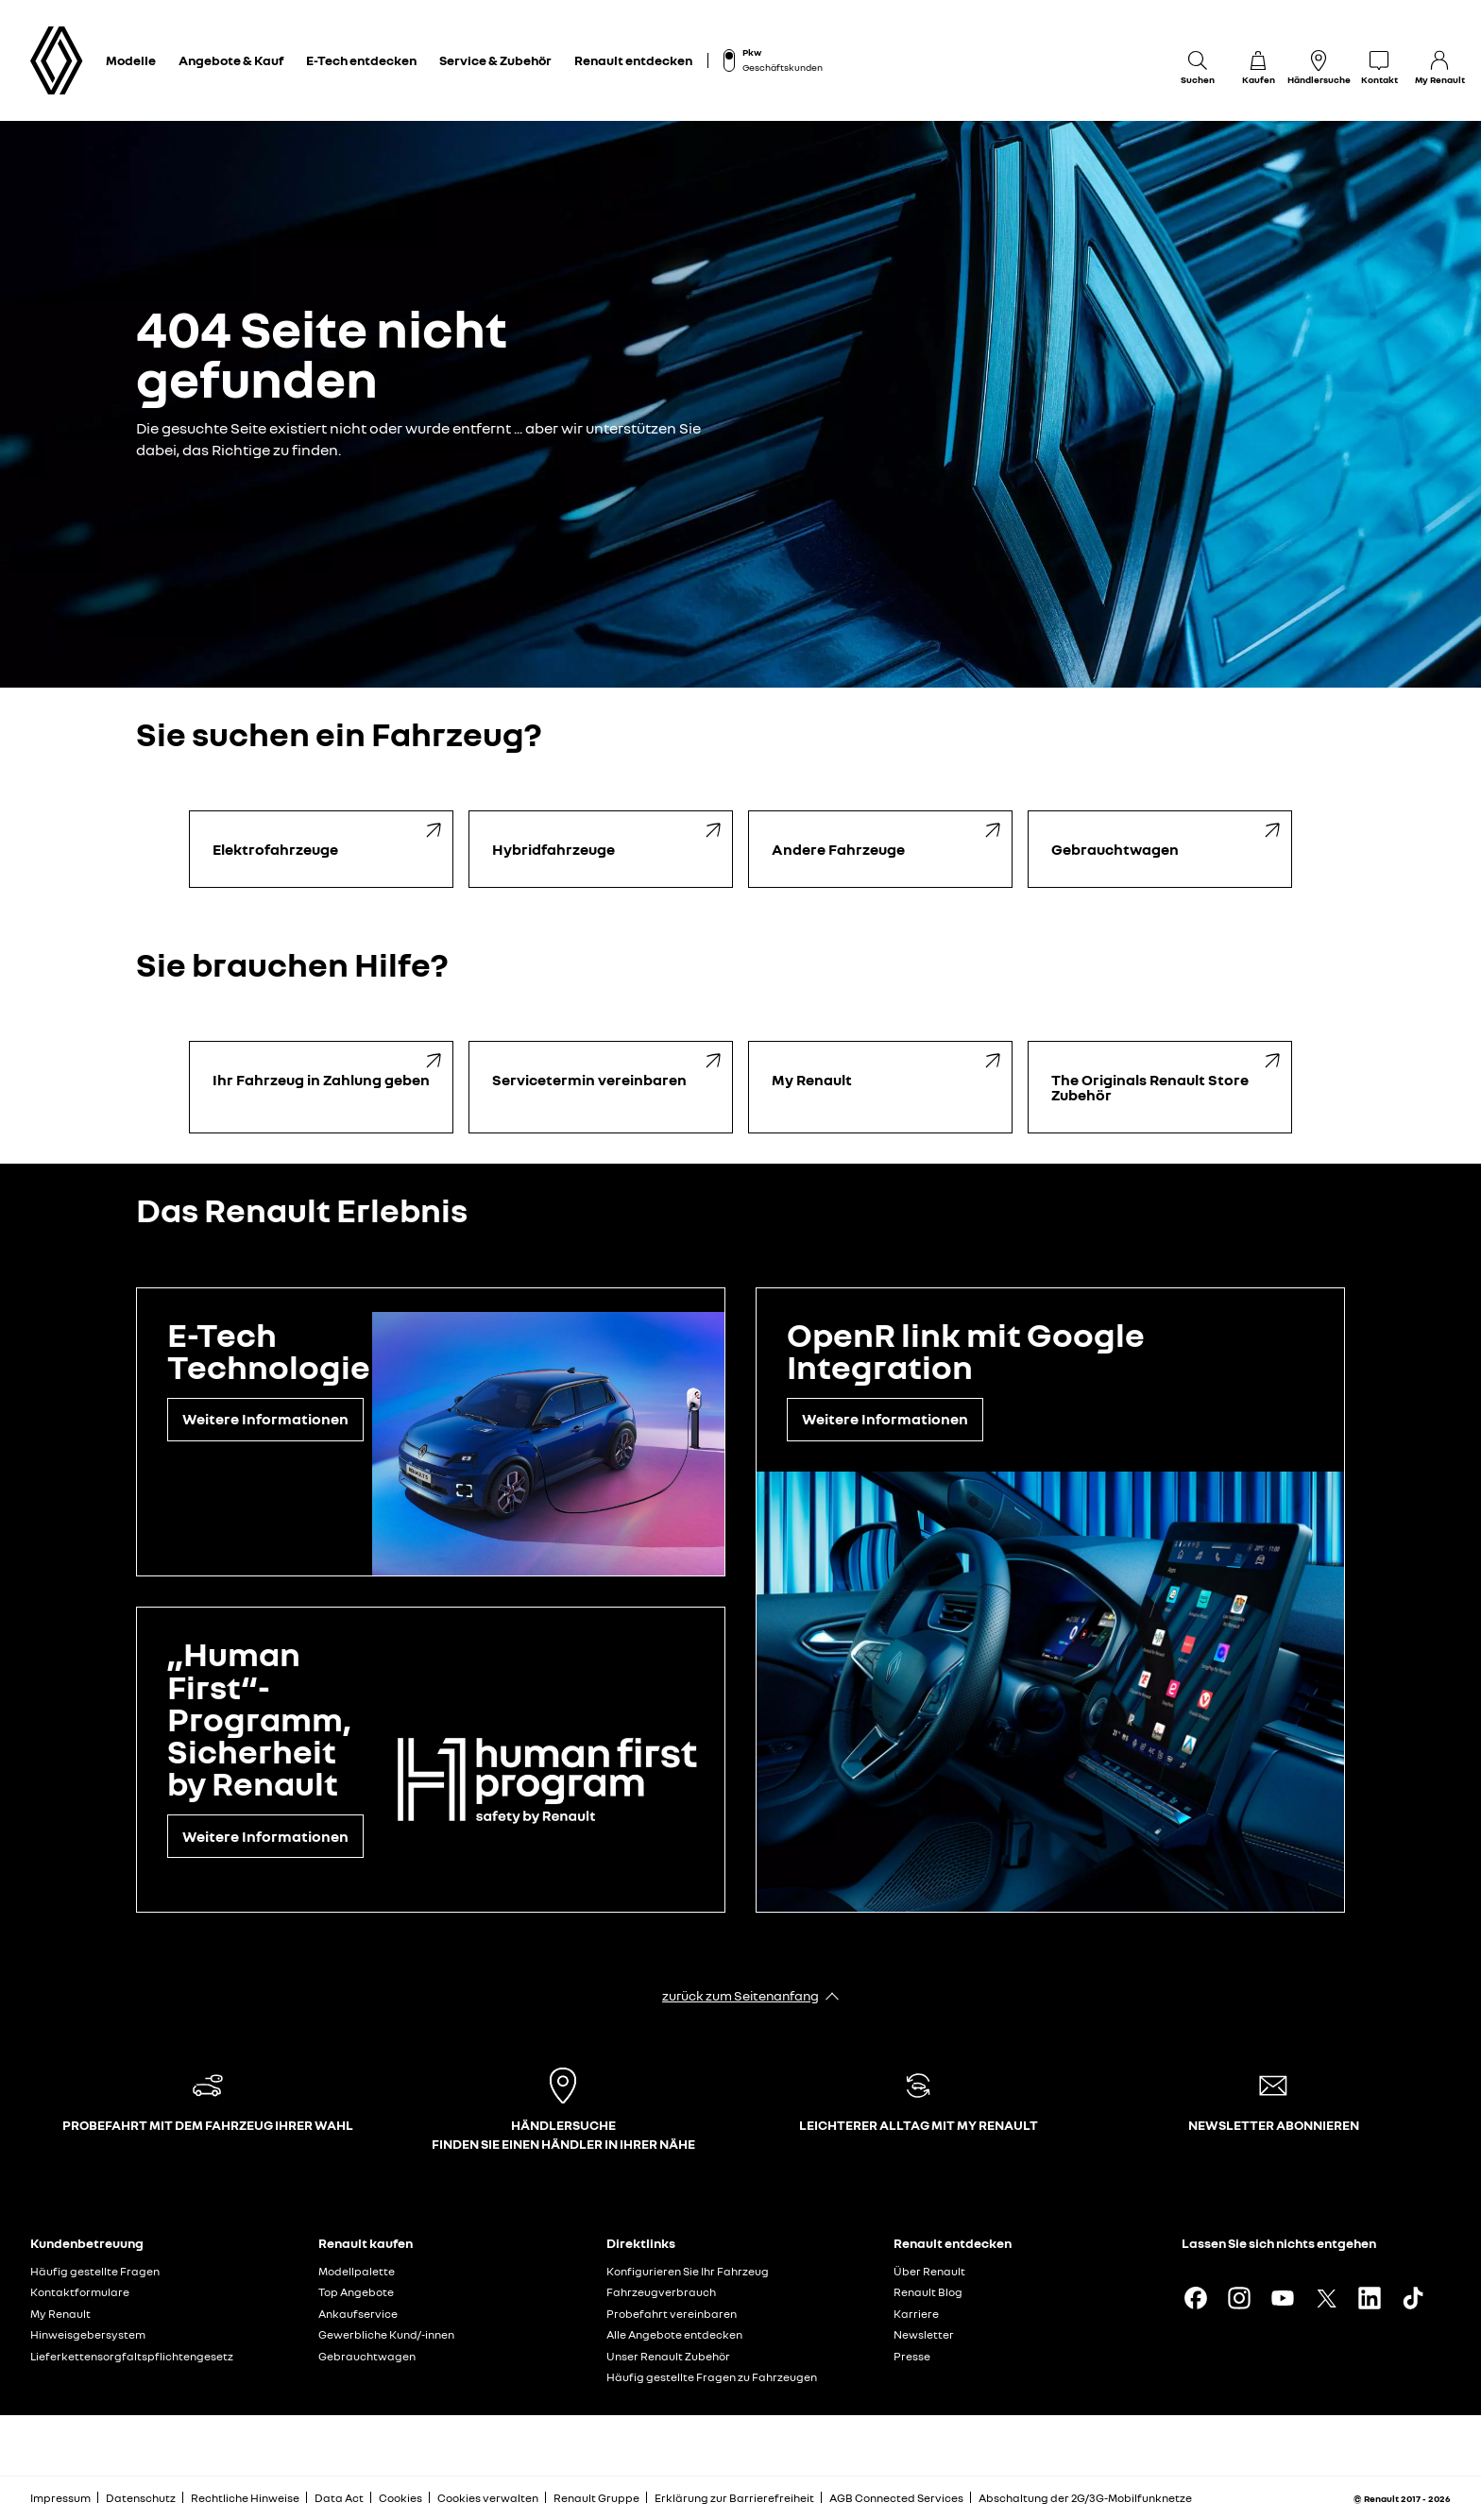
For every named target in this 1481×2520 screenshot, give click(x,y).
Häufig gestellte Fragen (95, 2271)
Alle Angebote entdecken (674, 2334)
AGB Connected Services (896, 2498)
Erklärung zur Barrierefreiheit (734, 2498)
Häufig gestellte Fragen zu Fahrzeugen (711, 2377)
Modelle (131, 60)
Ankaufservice (358, 2314)
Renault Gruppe (596, 2498)
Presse (912, 2356)
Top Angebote (356, 2292)
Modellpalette (356, 2271)
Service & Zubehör (495, 60)
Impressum (60, 2498)
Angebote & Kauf (231, 60)
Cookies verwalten (487, 2498)
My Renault (60, 2314)
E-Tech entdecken (361, 60)
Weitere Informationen (265, 1418)
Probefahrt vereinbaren (671, 2314)
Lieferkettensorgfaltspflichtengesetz (131, 2356)
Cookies (400, 2498)
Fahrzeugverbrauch (661, 2292)
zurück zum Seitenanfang (740, 1995)
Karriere (916, 2314)
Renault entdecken (633, 60)
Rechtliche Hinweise (245, 2498)
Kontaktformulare (79, 2292)
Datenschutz (141, 2498)
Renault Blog (928, 2292)
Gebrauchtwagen (367, 2356)
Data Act (339, 2498)
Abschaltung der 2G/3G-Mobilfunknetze (1085, 2498)
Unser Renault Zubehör (668, 2356)
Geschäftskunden (782, 67)
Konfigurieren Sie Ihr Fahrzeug (687, 2271)
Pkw (751, 52)
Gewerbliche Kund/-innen (386, 2334)
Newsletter (924, 2334)
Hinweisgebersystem (87, 2334)
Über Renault (929, 2271)
